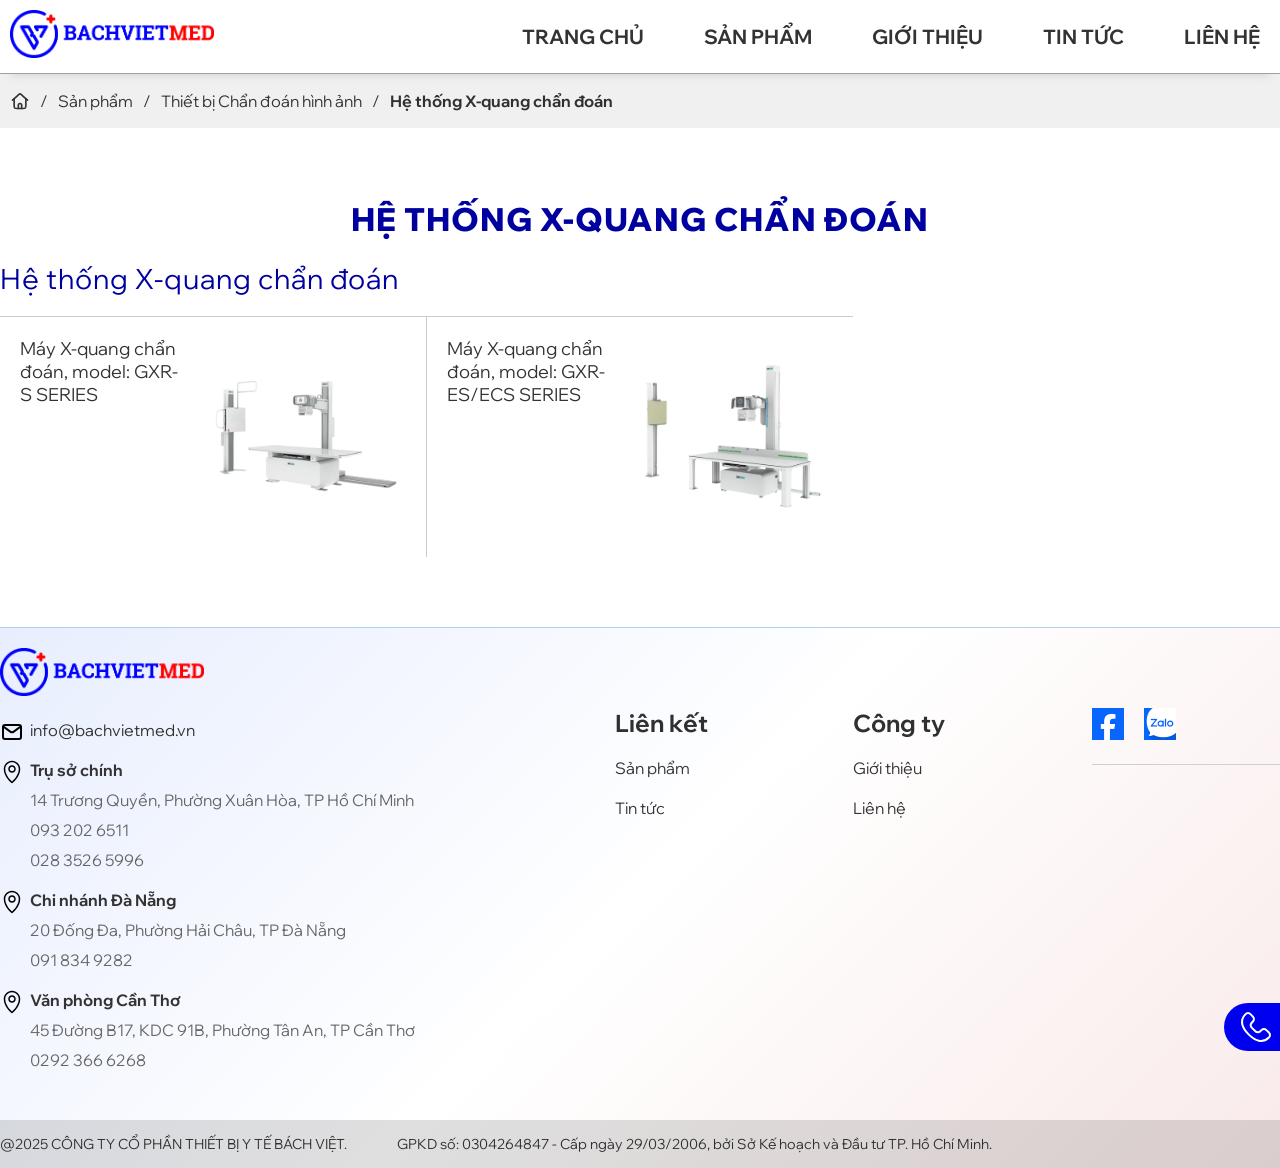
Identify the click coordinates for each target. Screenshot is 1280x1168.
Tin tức (1083, 36)
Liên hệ (1222, 36)
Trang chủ (583, 36)
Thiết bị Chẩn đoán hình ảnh (261, 101)
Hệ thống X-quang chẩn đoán (199, 278)
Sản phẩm (758, 36)
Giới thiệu (927, 36)
